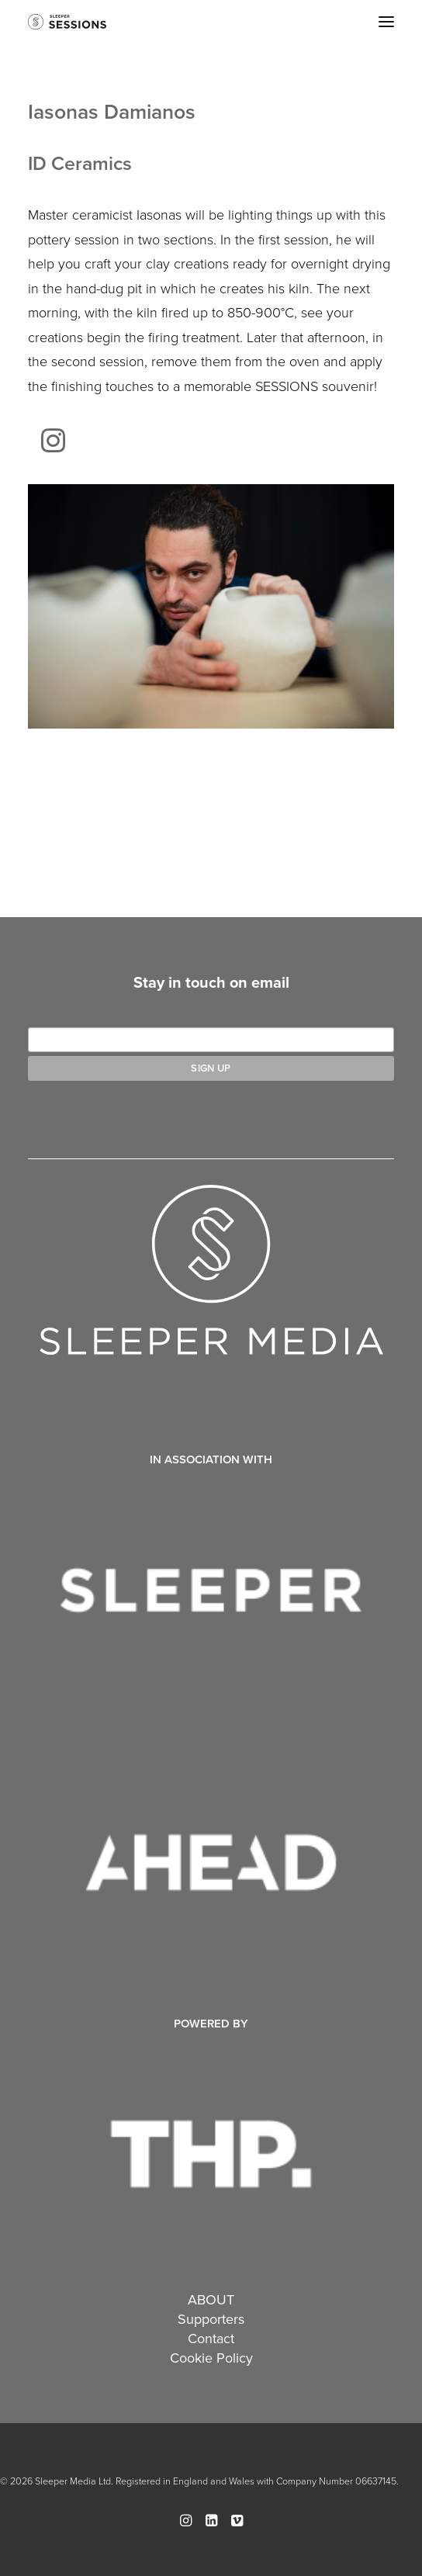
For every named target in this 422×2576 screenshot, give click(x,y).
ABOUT (211, 2299)
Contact (211, 2338)
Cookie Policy (211, 2357)
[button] (386, 21)
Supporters (211, 2318)
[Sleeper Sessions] (67, 21)
